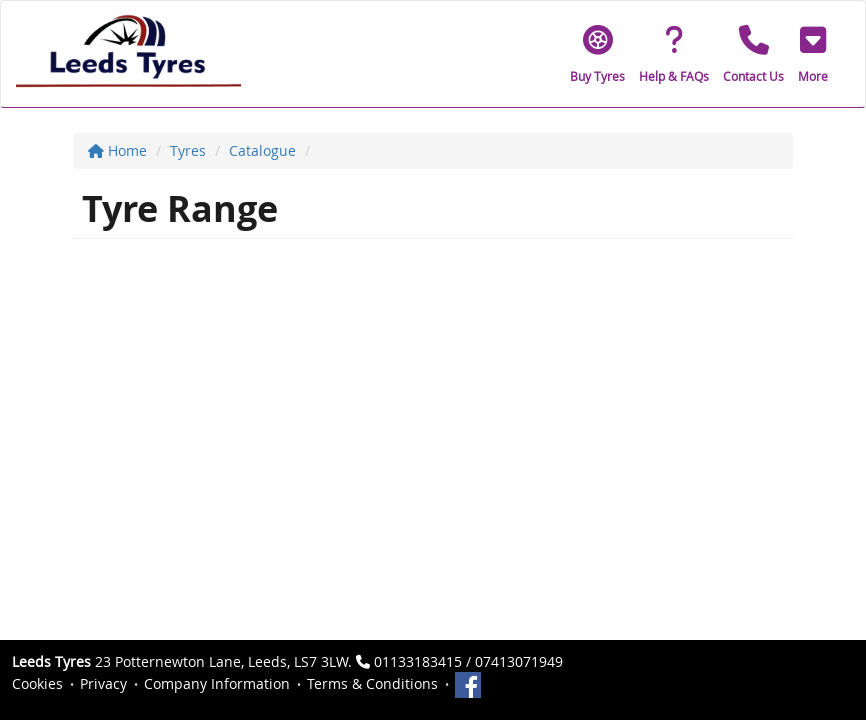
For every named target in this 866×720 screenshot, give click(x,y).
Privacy (103, 683)
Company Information (217, 683)
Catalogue (262, 150)
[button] (813, 54)
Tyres (188, 150)
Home (117, 150)
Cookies (37, 683)
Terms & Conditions (372, 683)
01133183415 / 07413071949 (468, 661)
